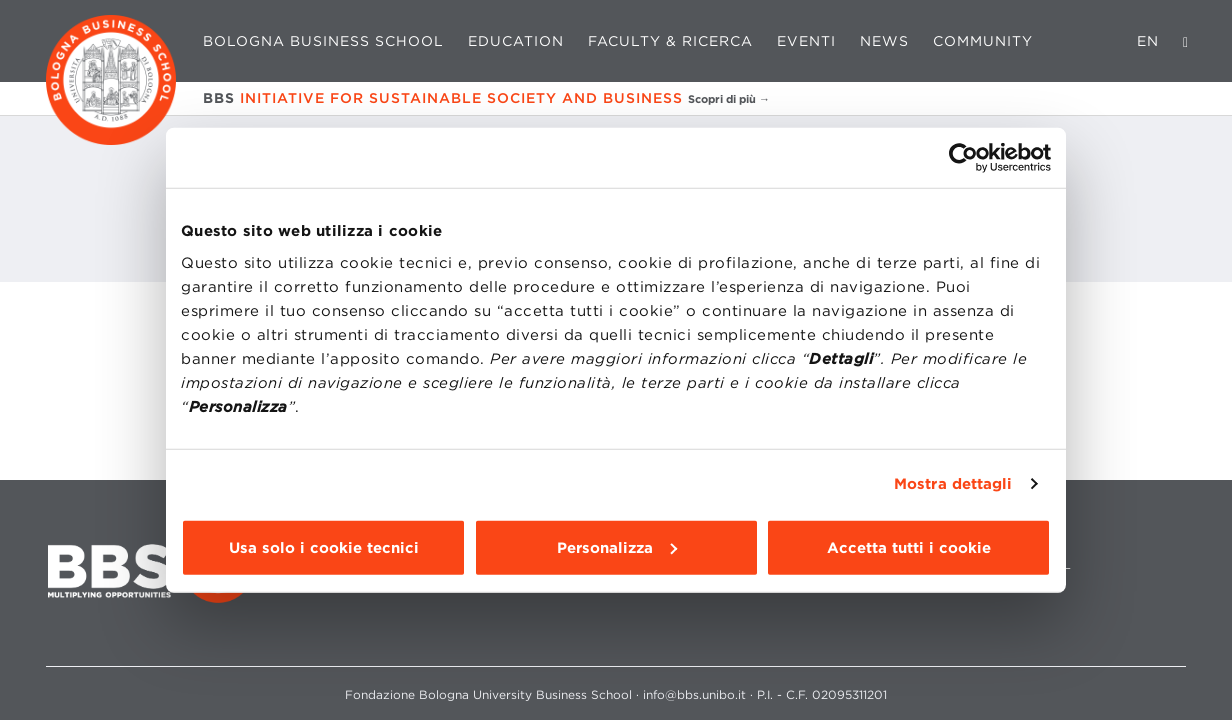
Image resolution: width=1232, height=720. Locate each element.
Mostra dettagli (953, 484)
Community (983, 41)
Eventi (806, 41)
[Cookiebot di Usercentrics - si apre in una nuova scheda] (963, 158)
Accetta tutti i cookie (909, 547)
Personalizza (617, 547)
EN (1148, 41)
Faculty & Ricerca (670, 41)
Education (516, 41)
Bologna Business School (323, 41)
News (884, 41)
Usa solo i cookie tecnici (324, 547)
